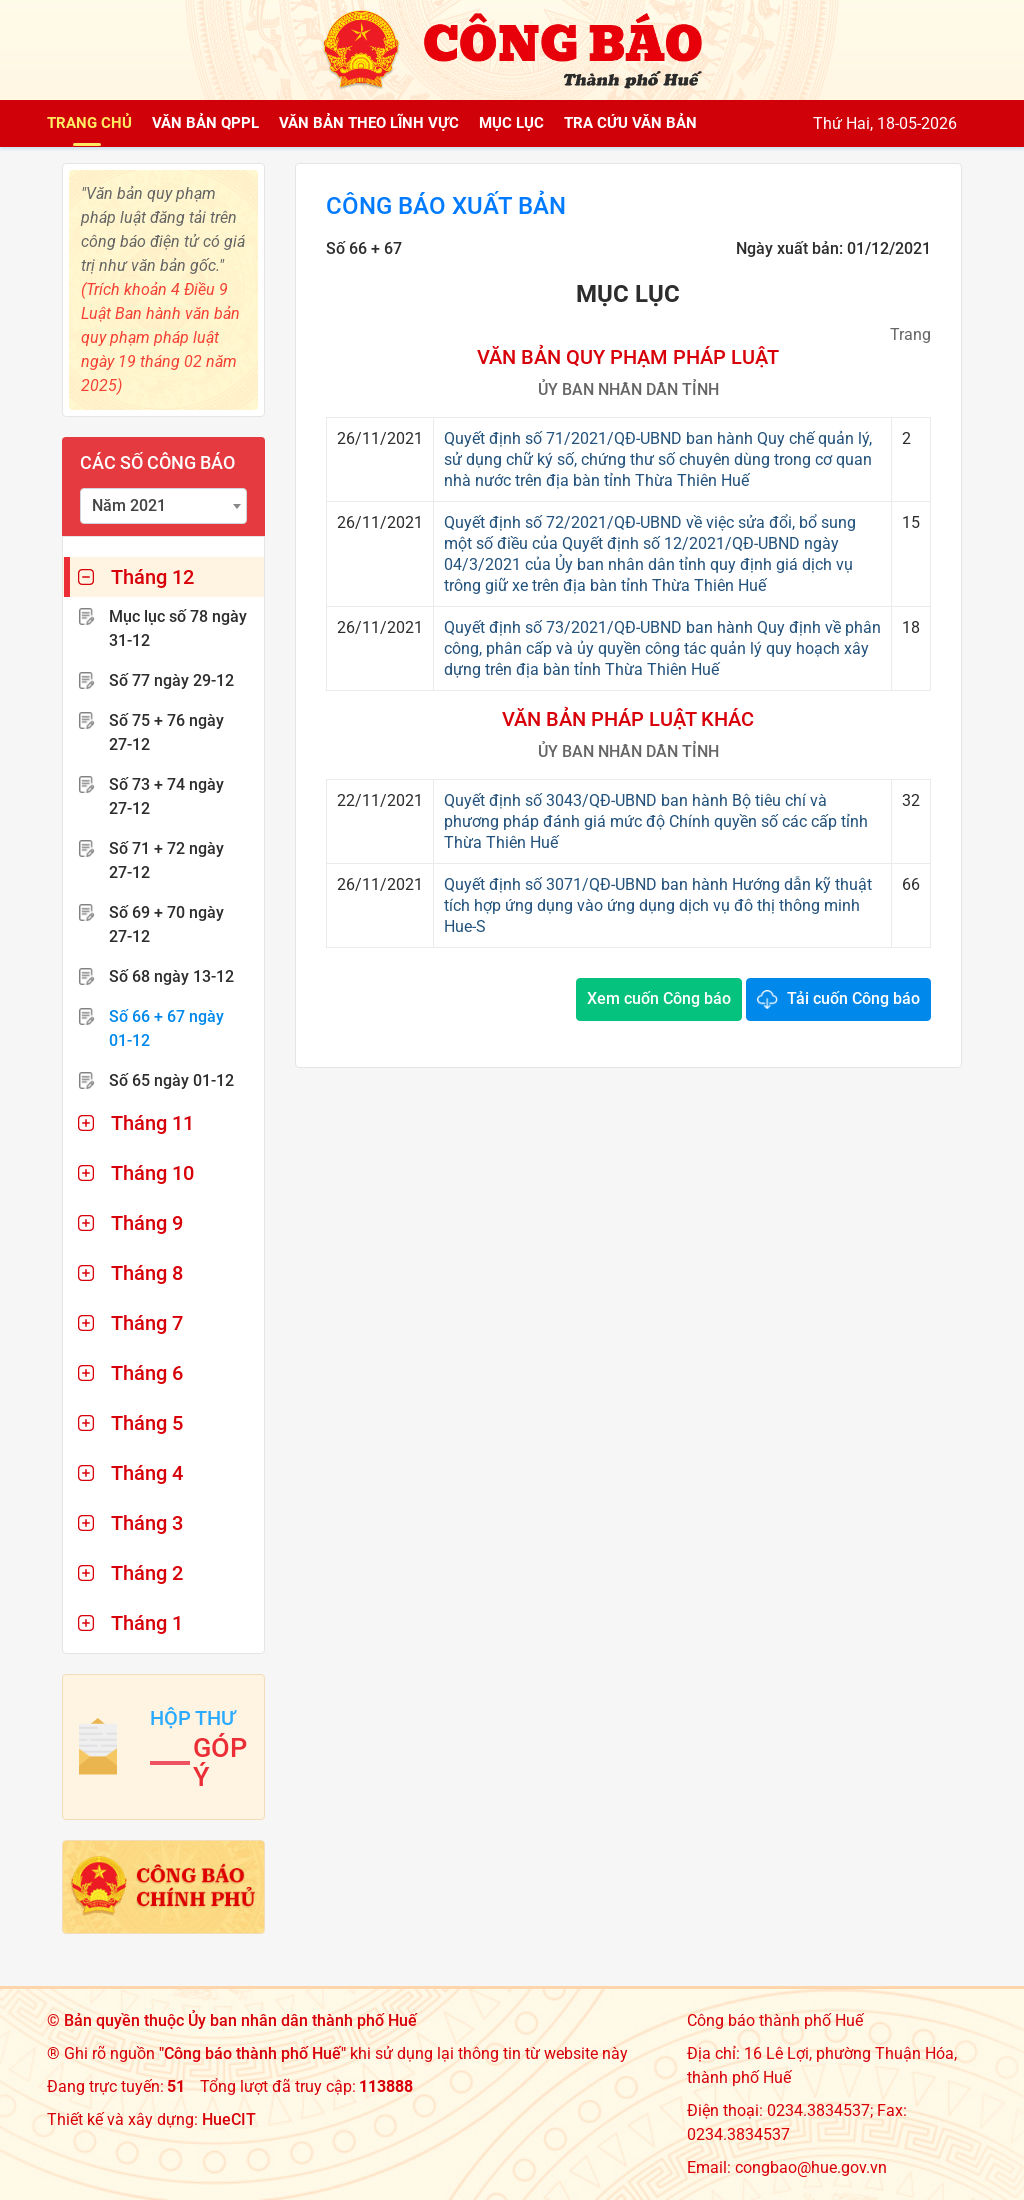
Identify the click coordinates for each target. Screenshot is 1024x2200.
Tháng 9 (147, 1223)
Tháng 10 (152, 1173)
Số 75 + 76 (166, 732)
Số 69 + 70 (166, 924)
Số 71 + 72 (166, 860)
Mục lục (511, 123)
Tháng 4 (147, 1473)
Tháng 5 (147, 1423)
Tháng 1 (147, 1623)
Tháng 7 (147, 1323)
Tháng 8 (147, 1273)
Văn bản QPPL (205, 123)
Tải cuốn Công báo (853, 998)
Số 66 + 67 (166, 1028)
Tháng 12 (152, 577)
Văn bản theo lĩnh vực (369, 123)
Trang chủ (89, 123)
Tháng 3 (147, 1523)
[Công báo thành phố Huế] (512, 48)
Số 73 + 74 (166, 796)
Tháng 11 (152, 1123)
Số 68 (171, 976)
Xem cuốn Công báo (659, 998)
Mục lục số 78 (178, 628)
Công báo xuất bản (446, 206)
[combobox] (163, 506)
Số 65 (171, 1080)
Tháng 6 (147, 1373)
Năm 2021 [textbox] (129, 505)
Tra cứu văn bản (630, 123)
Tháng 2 (147, 1573)
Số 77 (171, 680)
